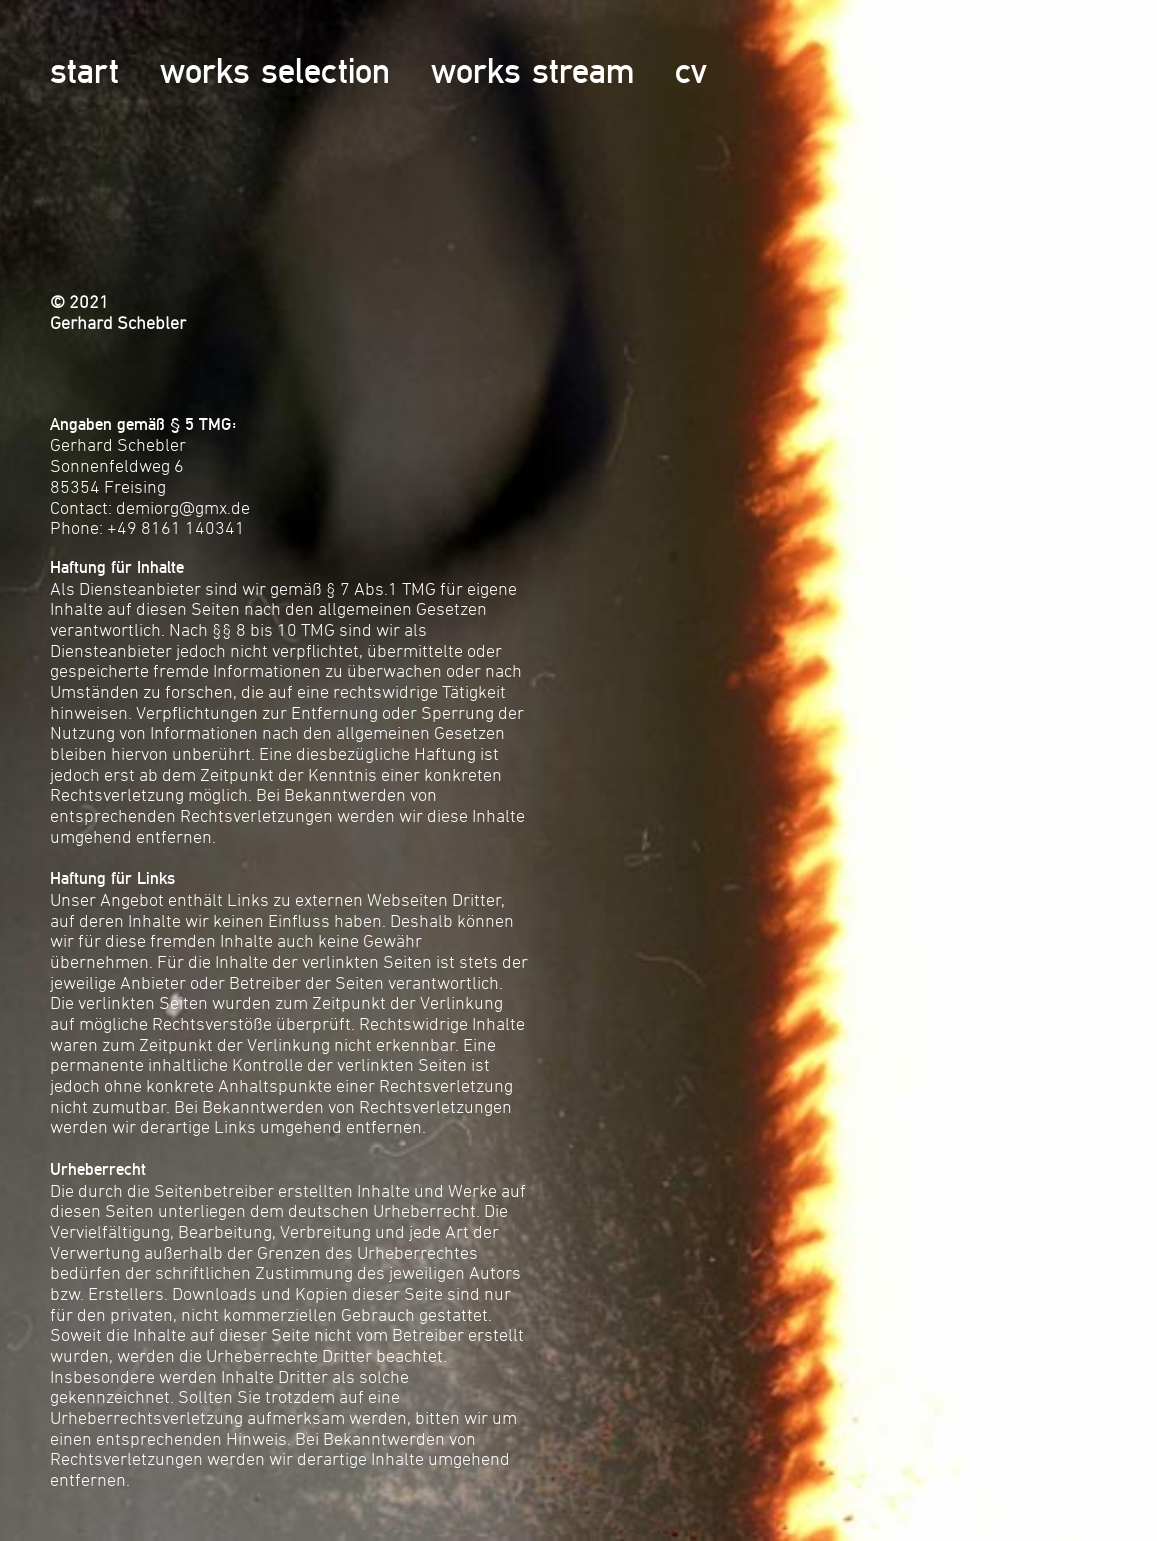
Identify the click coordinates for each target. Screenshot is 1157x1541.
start (84, 70)
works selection (275, 70)
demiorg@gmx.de (183, 507)
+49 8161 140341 (176, 527)
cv (690, 70)
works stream (532, 70)
